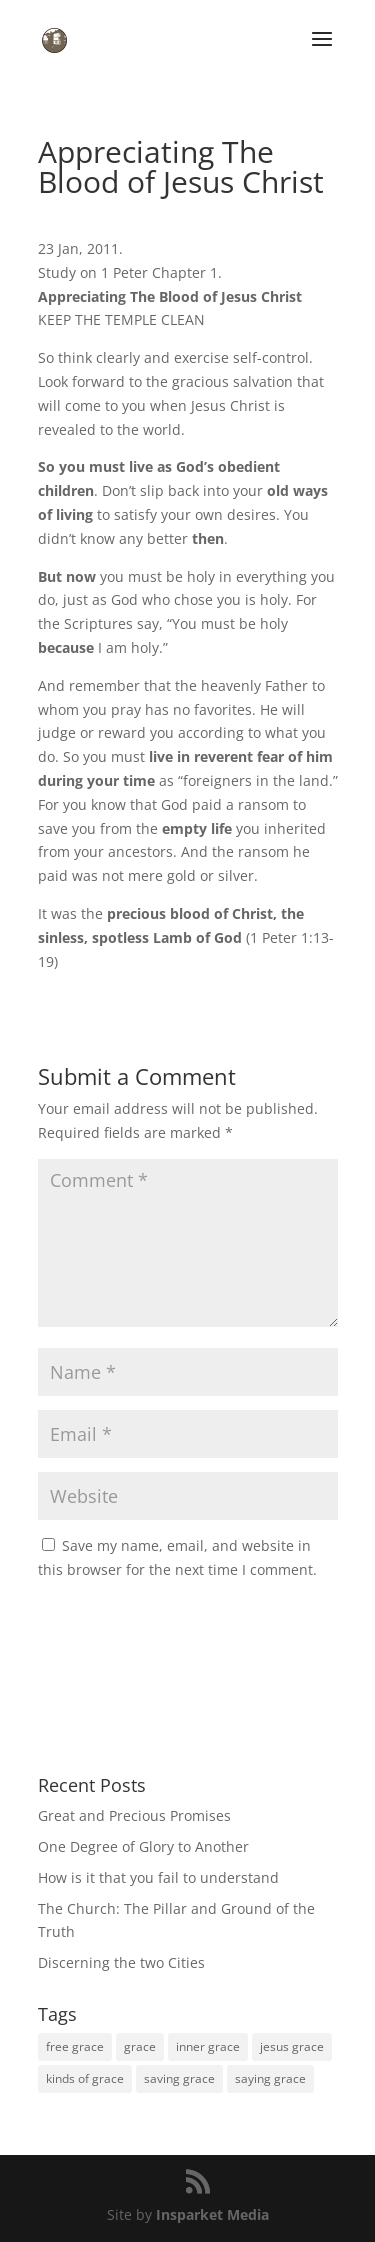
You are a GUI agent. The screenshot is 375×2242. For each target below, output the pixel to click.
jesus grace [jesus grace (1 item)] (292, 2046)
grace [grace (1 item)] (140, 2046)
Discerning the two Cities (121, 1962)
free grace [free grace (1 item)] (75, 2046)
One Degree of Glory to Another (143, 1846)
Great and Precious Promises (134, 1815)
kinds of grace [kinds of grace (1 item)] (85, 2078)
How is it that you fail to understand (158, 1877)
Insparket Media (212, 2214)
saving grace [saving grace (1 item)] (179, 2078)
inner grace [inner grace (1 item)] (208, 2046)
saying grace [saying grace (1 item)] (270, 2078)
